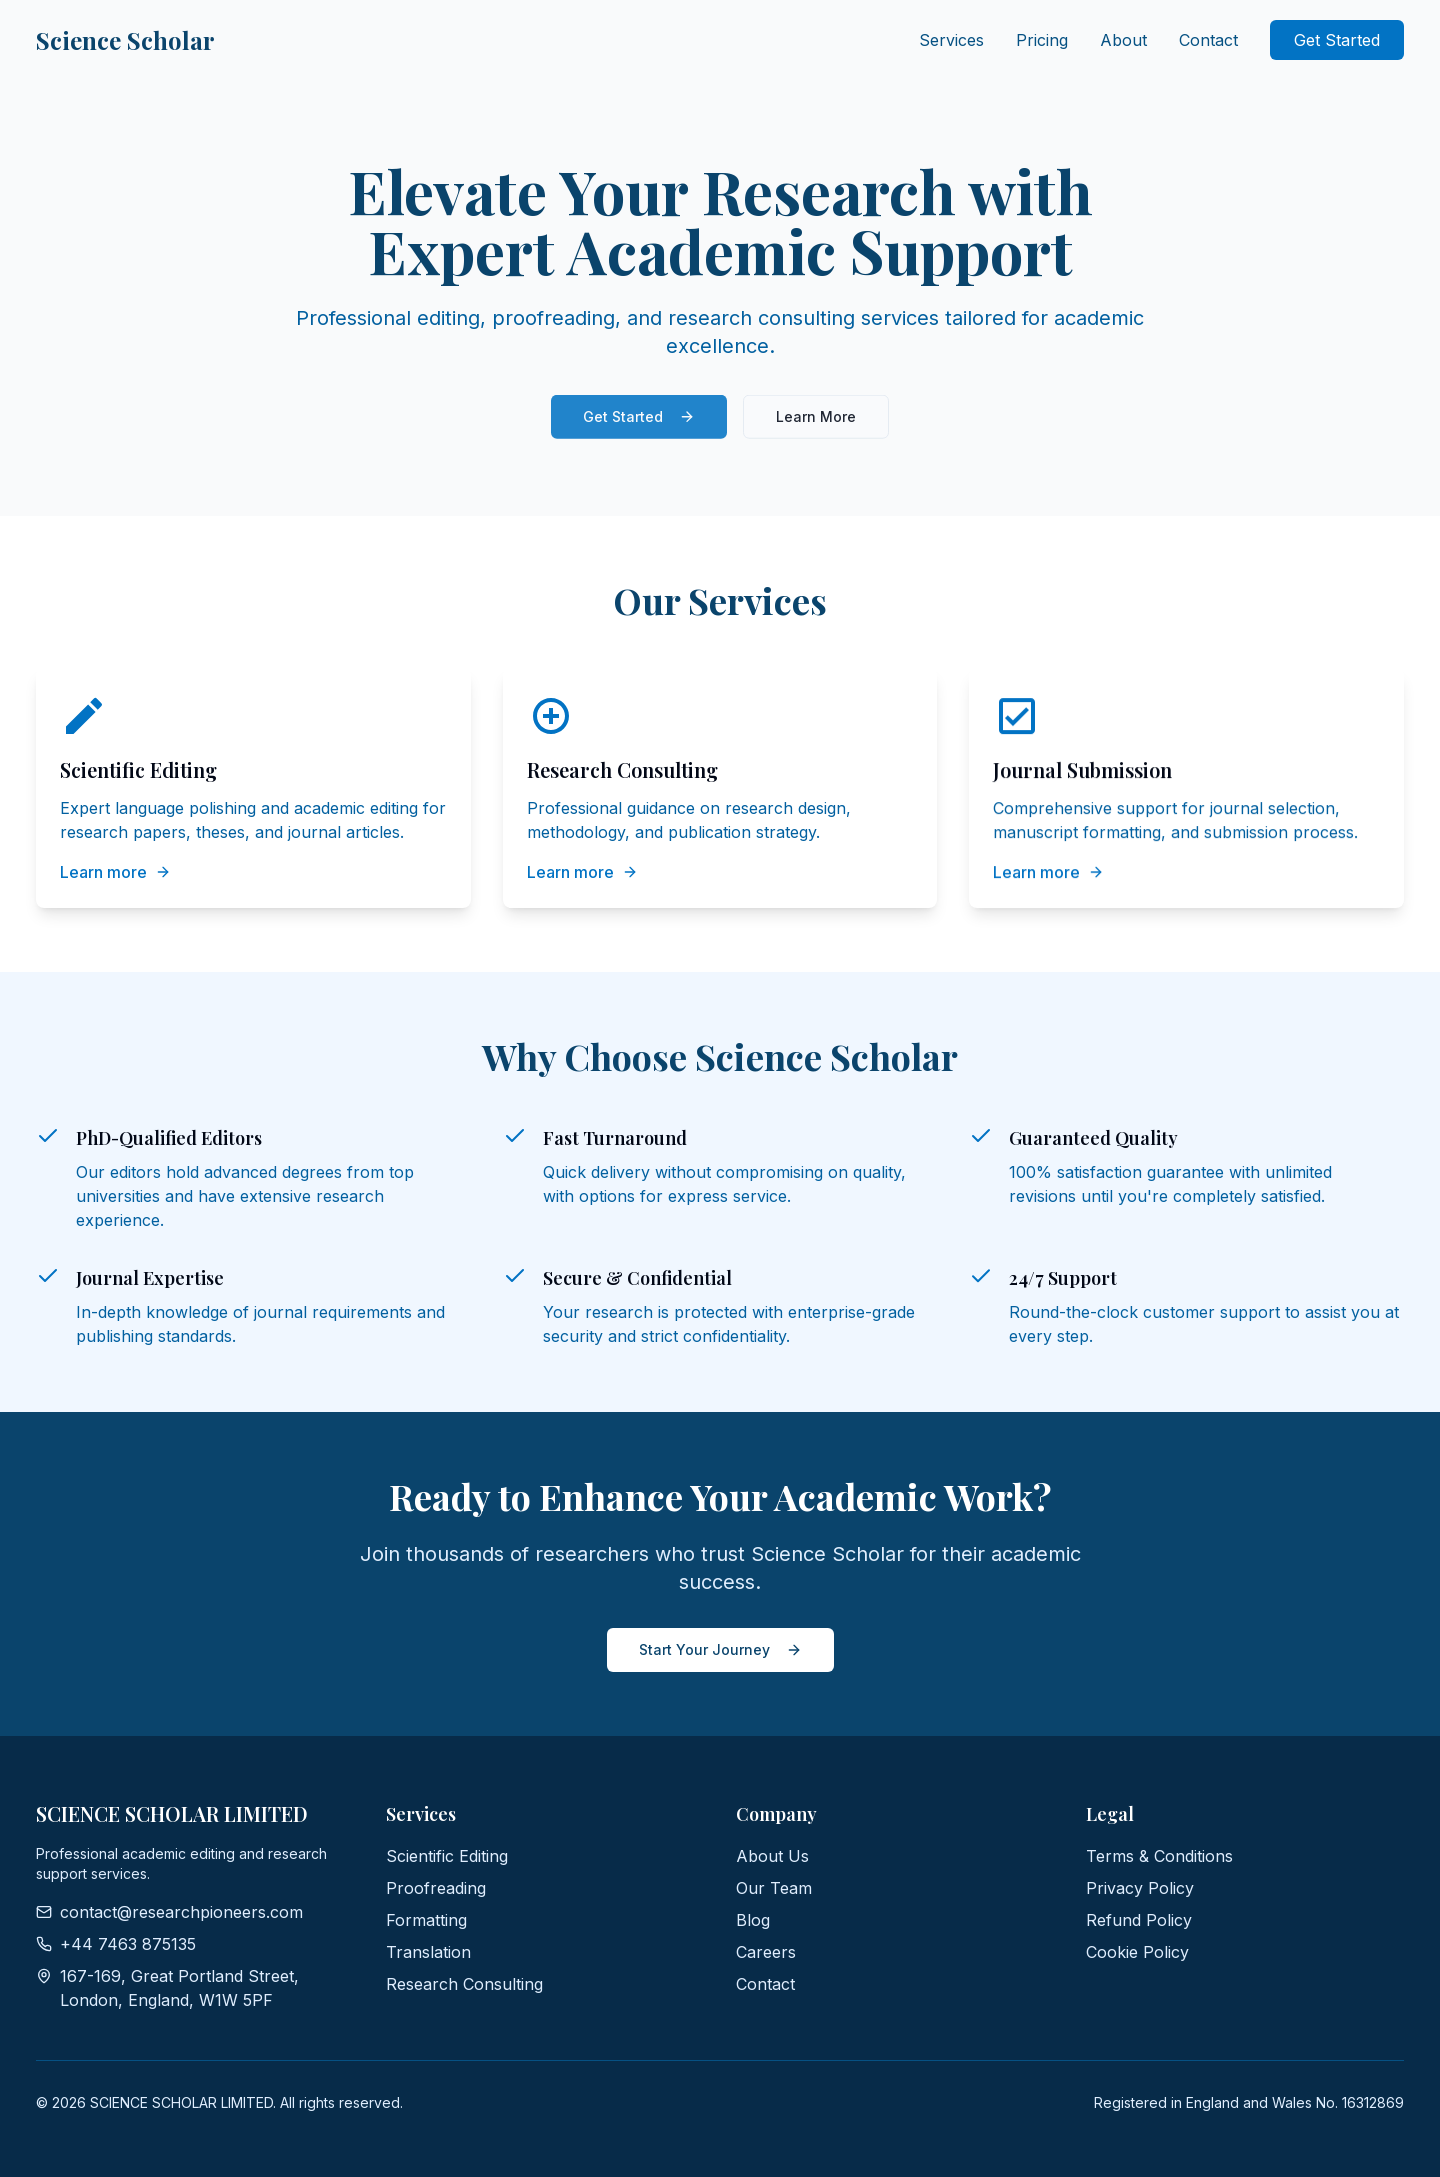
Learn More (816, 421)
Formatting (426, 1920)
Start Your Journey (720, 1649)
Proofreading (436, 1888)
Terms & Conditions (1159, 1856)
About (1123, 40)
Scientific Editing (447, 1856)
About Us (772, 1856)
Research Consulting (464, 1984)
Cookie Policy (1137, 1952)
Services (951, 40)
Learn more (115, 872)
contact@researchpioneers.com (169, 1912)
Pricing (1042, 40)
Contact (1208, 40)
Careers (766, 1952)
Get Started (1337, 40)
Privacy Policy (1140, 1888)
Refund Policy (1139, 1920)
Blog (753, 1920)
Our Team (774, 1888)
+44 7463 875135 (116, 1944)
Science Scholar (125, 40)
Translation (428, 1952)
